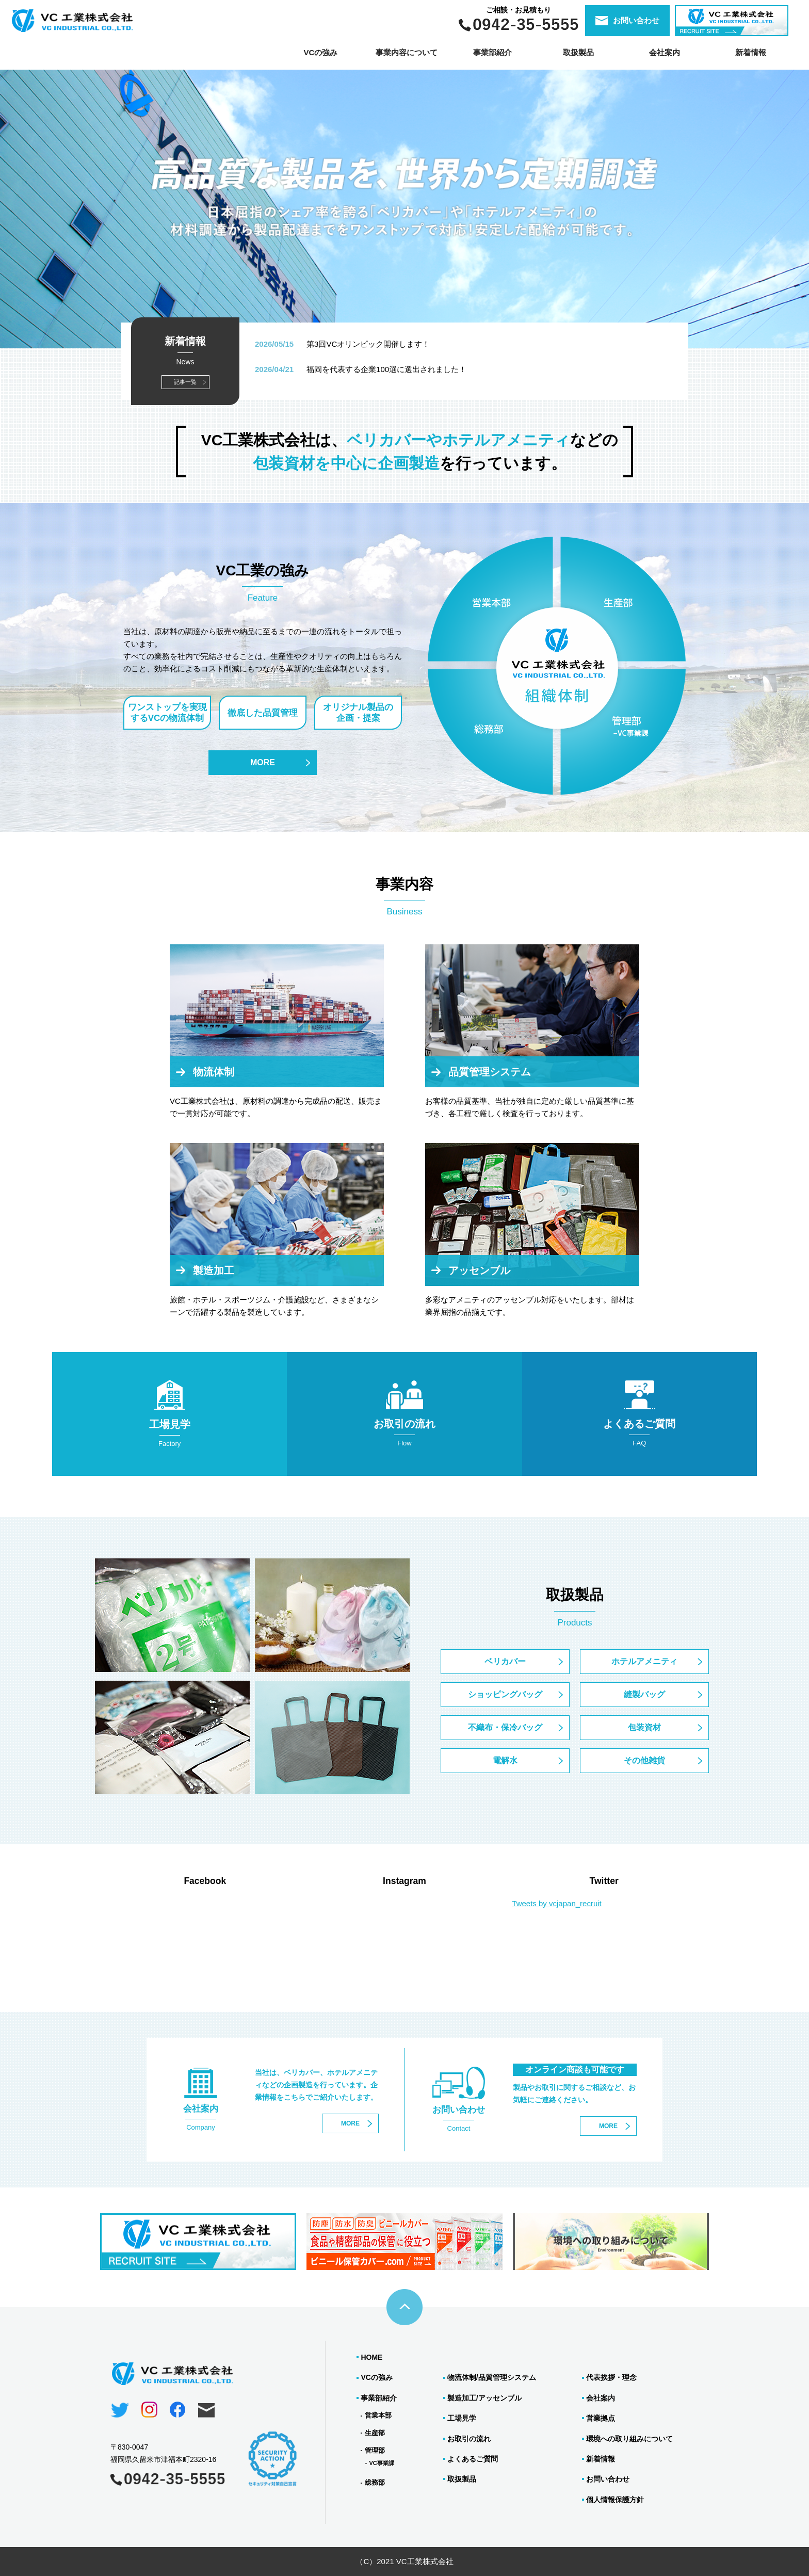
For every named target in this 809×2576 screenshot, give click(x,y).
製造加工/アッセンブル (484, 2398)
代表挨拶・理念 (611, 2377)
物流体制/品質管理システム (491, 2377)
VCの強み (320, 52)
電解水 (505, 1760)
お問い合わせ (607, 2479)
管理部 (375, 2450)
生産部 (375, 2433)
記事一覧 (185, 382)
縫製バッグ (644, 1694)
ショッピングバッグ (505, 1694)
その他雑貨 (644, 1760)
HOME (371, 2357)
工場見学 (461, 2418)
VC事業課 (381, 2463)
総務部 (375, 2482)
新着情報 (750, 52)
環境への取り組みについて (629, 2439)
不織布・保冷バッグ (505, 1727)
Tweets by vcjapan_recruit (556, 1903)
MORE (262, 762)
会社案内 (664, 52)
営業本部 (378, 2415)
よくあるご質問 (472, 2459)
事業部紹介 (379, 2398)
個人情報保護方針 (615, 2500)
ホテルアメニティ (644, 1661)
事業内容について (407, 52)
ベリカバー (505, 1661)
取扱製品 (461, 2479)
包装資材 (644, 1727)
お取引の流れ (469, 2439)
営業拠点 (600, 2418)
